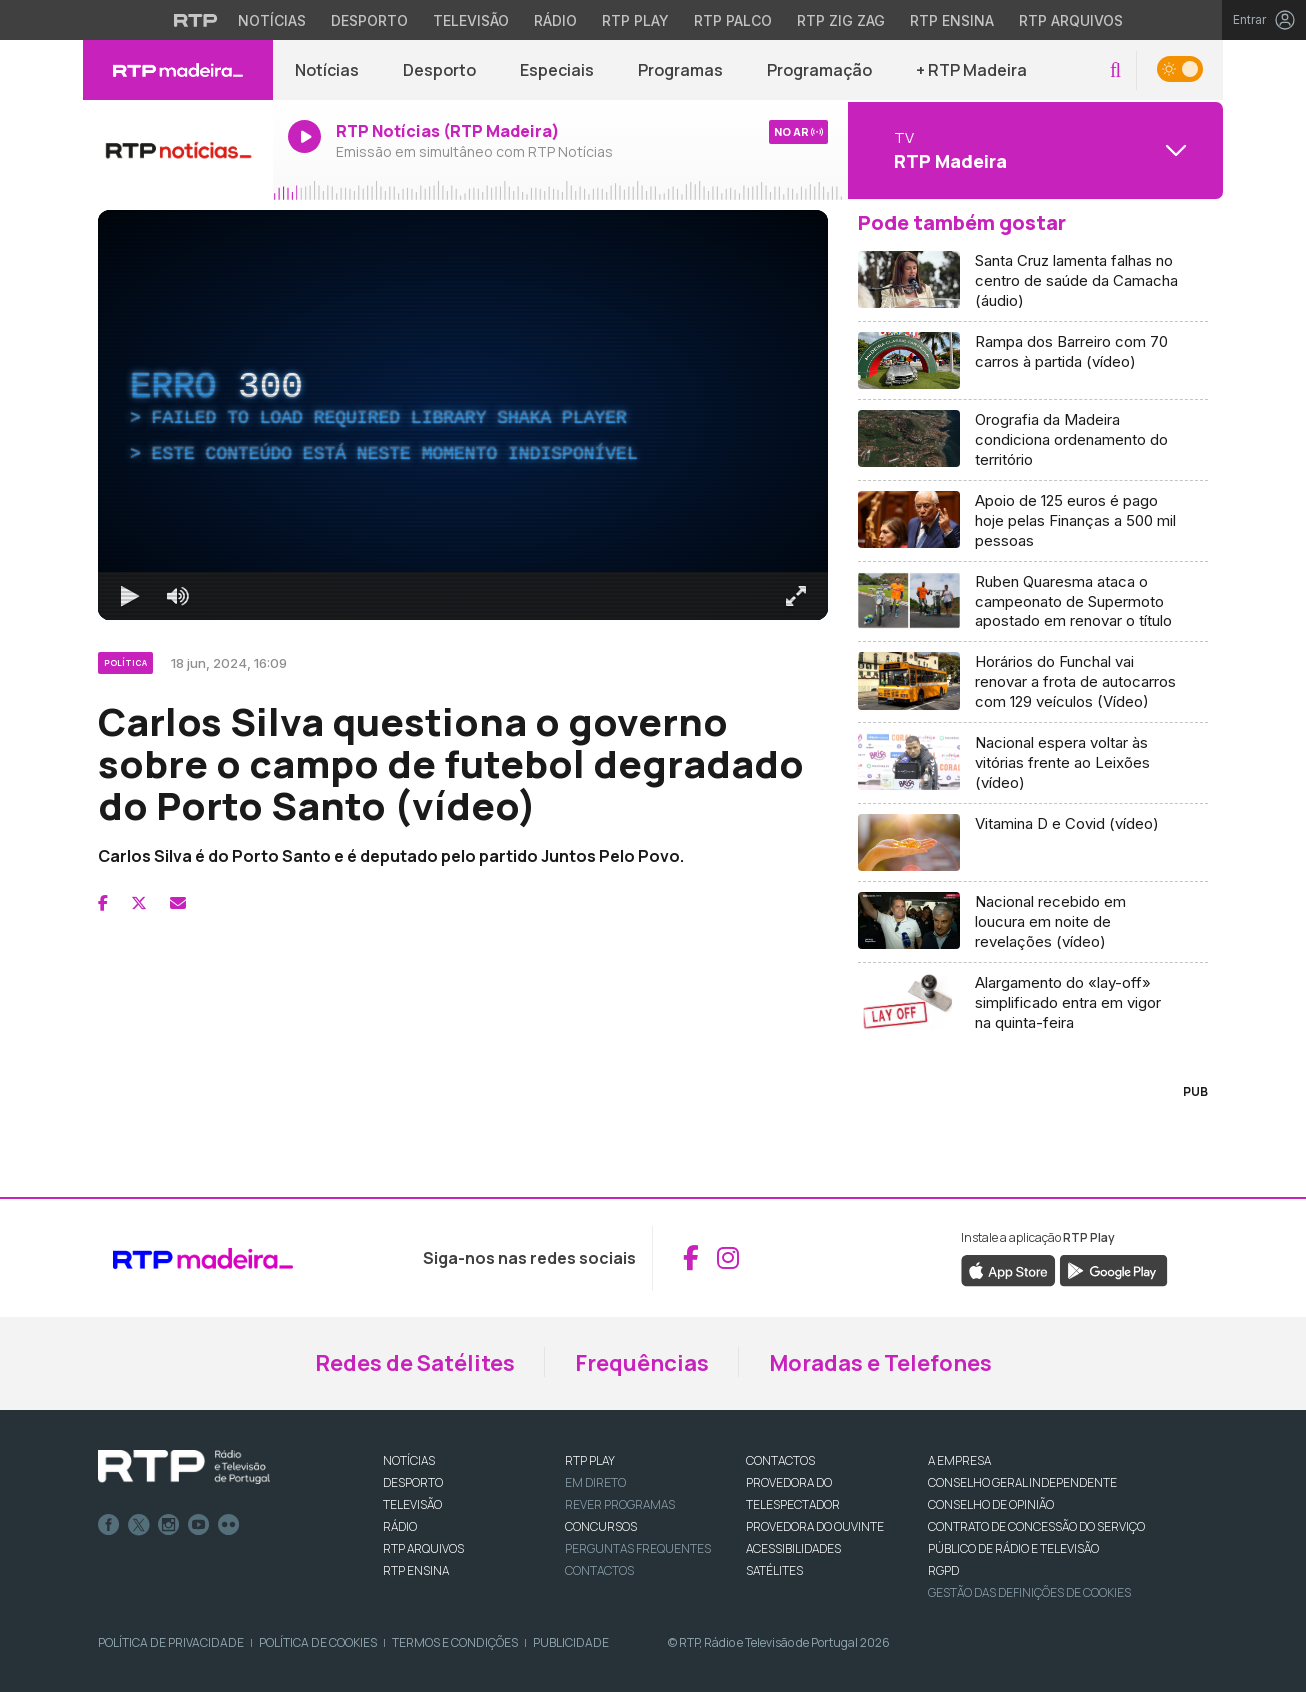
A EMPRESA (959, 1460)
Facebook (109, 1525)
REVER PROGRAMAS (620, 1504)
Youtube (199, 1525)
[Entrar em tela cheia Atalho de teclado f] (796, 596)
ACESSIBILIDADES (793, 1548)
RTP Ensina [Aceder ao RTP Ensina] (952, 20)
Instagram (169, 1525)
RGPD (943, 1570)
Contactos (599, 1570)
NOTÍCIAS (409, 1460)
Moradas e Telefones (880, 1363)
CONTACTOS (780, 1460)
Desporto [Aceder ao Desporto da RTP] (369, 20)
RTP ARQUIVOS (423, 1548)
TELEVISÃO (412, 1504)
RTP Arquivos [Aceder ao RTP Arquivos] (1071, 20)
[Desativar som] (178, 596)
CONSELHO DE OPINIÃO (991, 1504)
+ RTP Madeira (971, 70)
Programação (819, 70)
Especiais (557, 70)
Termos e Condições (455, 1642)
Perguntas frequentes (638, 1548)
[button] (1115, 70)
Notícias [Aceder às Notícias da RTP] (272, 20)
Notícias (327, 70)
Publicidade (571, 1642)
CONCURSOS (601, 1526)
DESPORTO (413, 1482)
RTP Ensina (416, 1570)
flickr (229, 1525)
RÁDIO (400, 1526)
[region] (463, 415)
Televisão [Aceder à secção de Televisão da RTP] (471, 20)
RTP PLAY (590, 1460)
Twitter (139, 1525)
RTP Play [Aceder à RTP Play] (635, 20)
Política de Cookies (318, 1642)
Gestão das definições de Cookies (1029, 1592)
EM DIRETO (595, 1482)
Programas (680, 70)
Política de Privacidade (171, 1642)
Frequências (642, 1363)
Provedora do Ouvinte (815, 1526)
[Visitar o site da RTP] (196, 20)
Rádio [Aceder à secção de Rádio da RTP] (555, 20)
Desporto (439, 70)
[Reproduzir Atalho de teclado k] (130, 596)
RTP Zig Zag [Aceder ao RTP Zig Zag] (841, 20)
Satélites (774, 1570)
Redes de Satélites (415, 1363)
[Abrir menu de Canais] (1033, 150)
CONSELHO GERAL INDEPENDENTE (1022, 1482)
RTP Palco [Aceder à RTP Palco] (733, 20)
